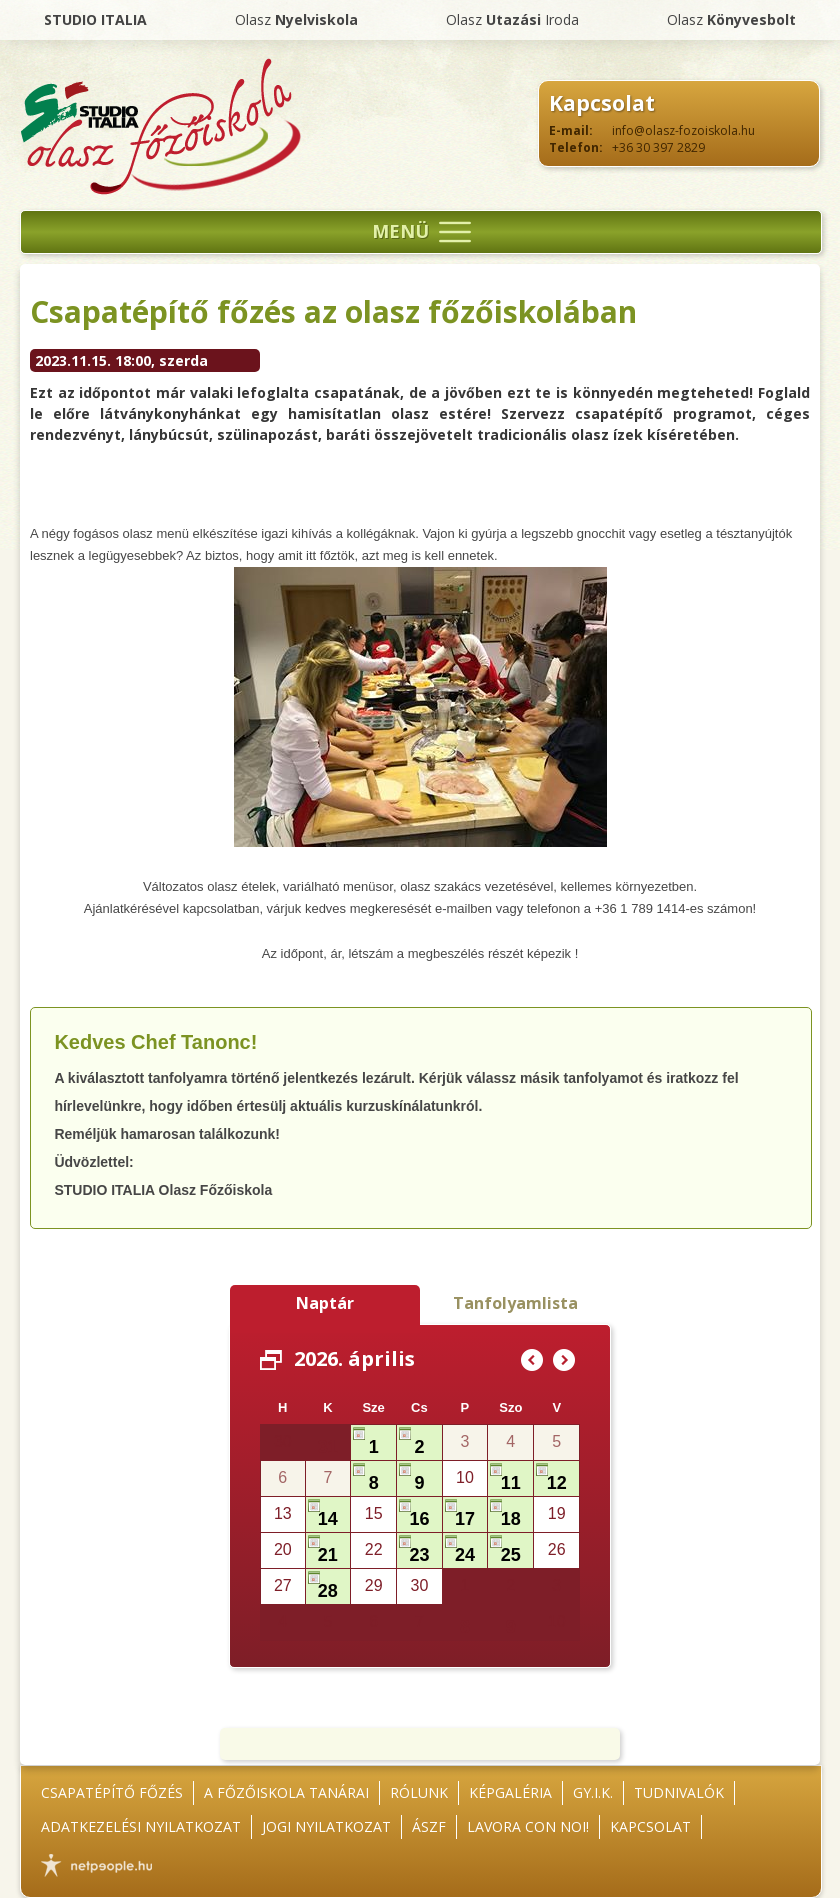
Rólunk (419, 1792)
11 (511, 1483)
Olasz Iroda (512, 19)
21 (328, 1555)
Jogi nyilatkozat (326, 1826)
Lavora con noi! (528, 1826)
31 (328, 1447)
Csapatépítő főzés (112, 1792)
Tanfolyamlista (515, 1303)
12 (557, 1483)
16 (419, 1519)
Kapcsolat (650, 1826)
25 (511, 1555)
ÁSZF (429, 1826)
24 (465, 1555)
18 (511, 1519)
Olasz (296, 19)
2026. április (354, 1358)
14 (328, 1519)
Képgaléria (510, 1792)
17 (465, 1519)
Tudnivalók (679, 1792)
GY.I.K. (593, 1792)
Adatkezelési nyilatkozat (141, 1826)
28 (328, 1591)
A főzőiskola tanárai (286, 1792)
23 (419, 1555)
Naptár (325, 1303)
